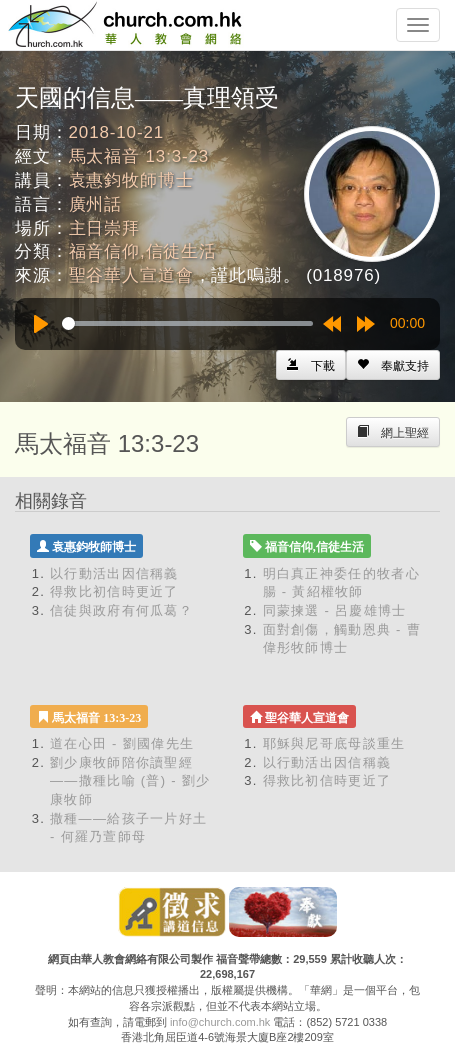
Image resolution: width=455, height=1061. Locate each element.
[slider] (187, 323)
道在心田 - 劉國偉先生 (122, 743)
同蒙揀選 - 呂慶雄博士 (335, 610)
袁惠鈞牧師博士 (131, 180)
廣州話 (96, 204)
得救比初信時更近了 (114, 591)
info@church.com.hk (220, 1022)
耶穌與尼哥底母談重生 (334, 743)
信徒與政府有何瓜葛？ (121, 610)
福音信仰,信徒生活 (143, 251)
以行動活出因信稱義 (114, 573)
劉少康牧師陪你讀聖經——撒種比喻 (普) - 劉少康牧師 (130, 781)
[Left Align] (393, 365)
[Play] (41, 324)
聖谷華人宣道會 (131, 275)
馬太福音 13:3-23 (139, 156)
